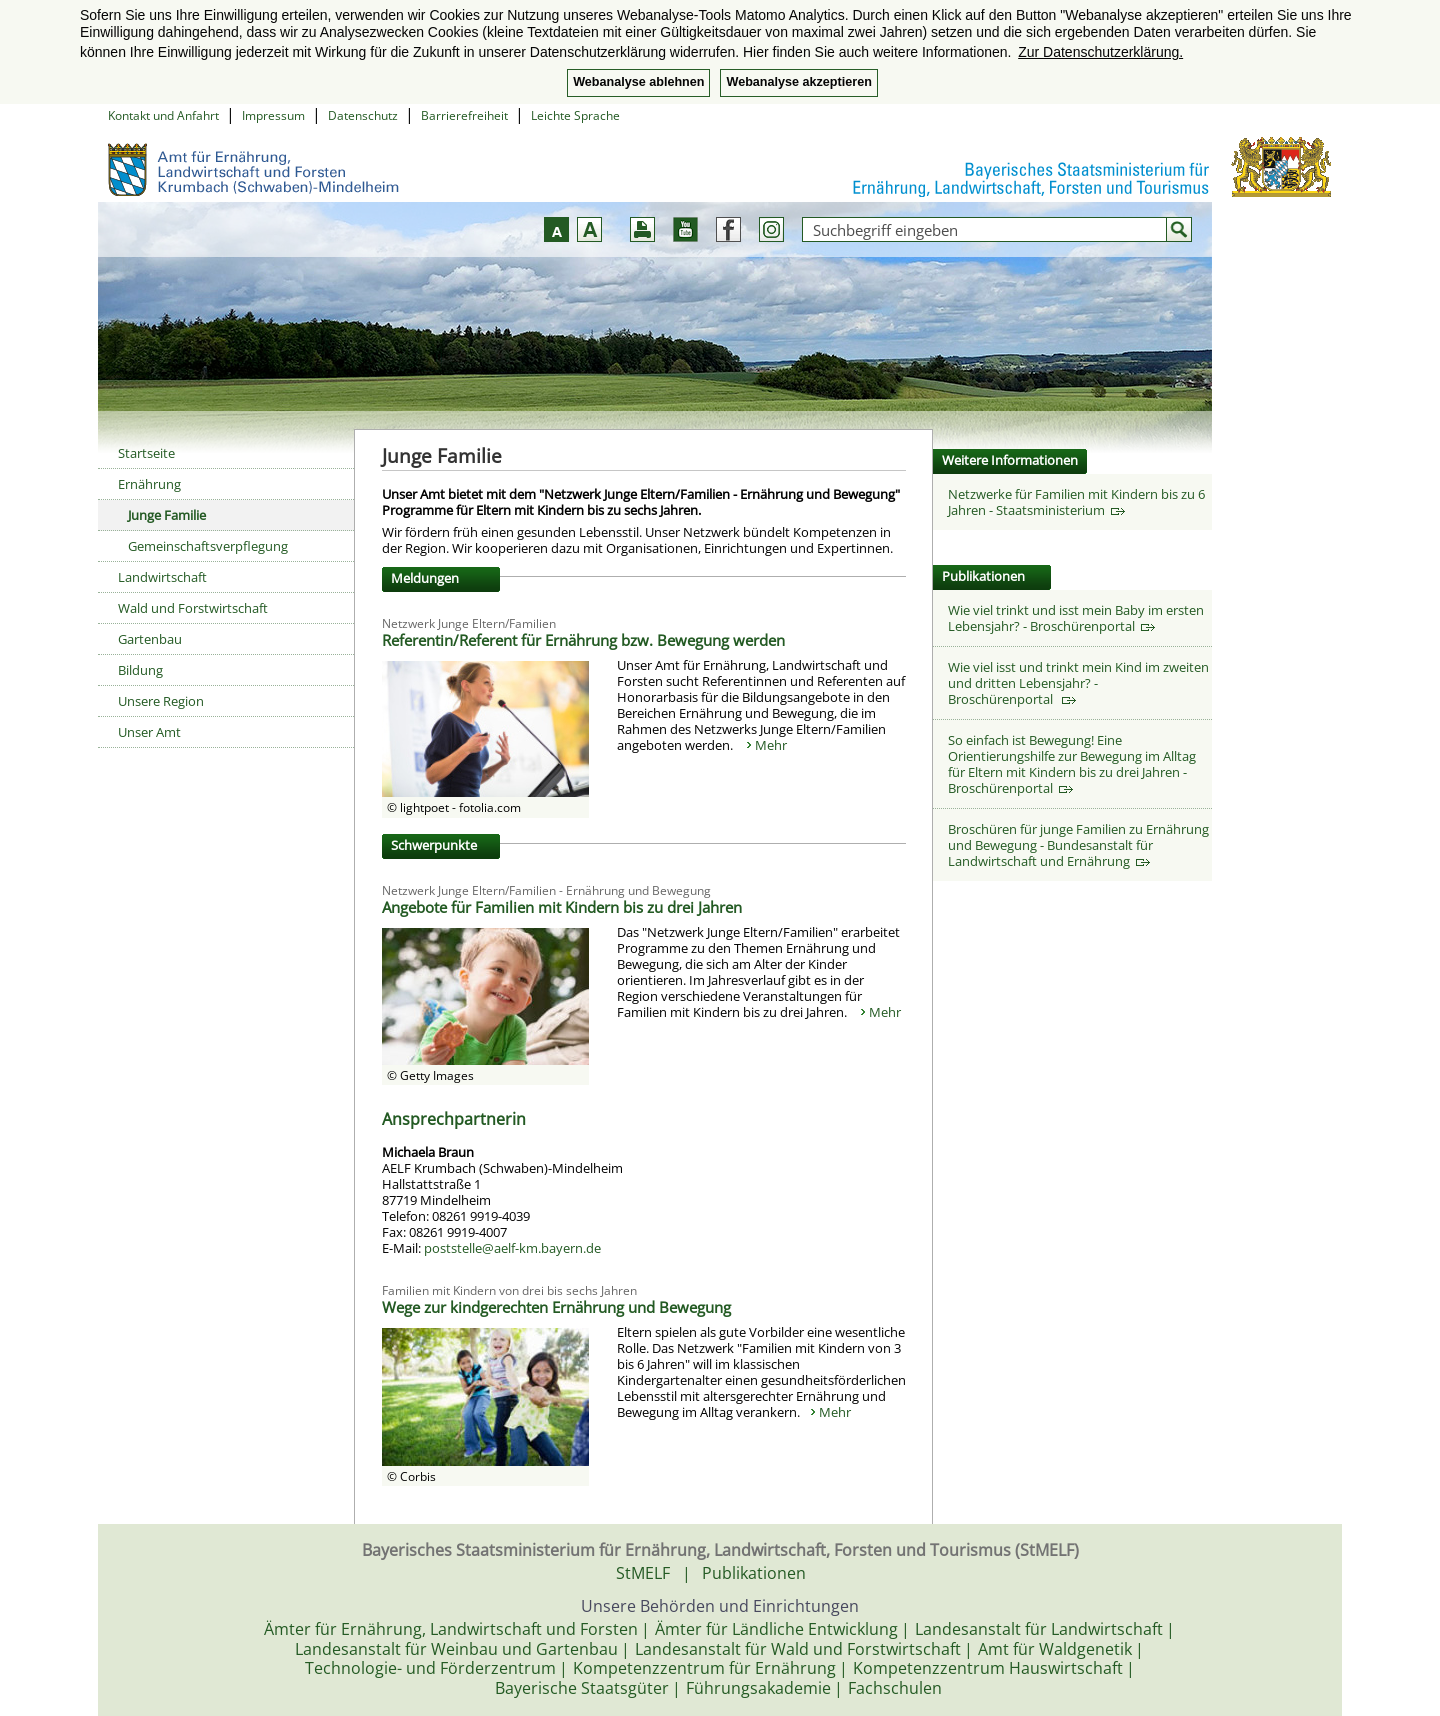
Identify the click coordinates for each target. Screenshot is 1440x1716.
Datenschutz (363, 115)
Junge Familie (167, 515)
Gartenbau (150, 639)
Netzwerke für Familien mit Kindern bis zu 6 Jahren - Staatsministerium (1076, 502)
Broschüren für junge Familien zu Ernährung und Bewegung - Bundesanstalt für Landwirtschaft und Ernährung (1078, 845)
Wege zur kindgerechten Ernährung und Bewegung (556, 1307)
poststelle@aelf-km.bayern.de (512, 1248)
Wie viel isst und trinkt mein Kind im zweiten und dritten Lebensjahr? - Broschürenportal (1078, 683)
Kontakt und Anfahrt (163, 115)
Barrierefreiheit (464, 115)
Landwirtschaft (162, 577)
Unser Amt (149, 732)
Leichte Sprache (575, 115)
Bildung (140, 670)
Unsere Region (161, 701)
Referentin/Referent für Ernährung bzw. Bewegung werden (583, 640)
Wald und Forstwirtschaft (193, 608)
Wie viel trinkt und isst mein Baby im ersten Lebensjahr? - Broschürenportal (1076, 618)
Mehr (771, 745)
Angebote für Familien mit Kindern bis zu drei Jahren (562, 907)
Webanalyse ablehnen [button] (638, 82)
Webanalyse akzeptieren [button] (798, 82)
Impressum (273, 115)
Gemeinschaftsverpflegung (208, 546)
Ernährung (149, 484)
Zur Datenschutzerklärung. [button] (1100, 52)
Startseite (146, 453)
